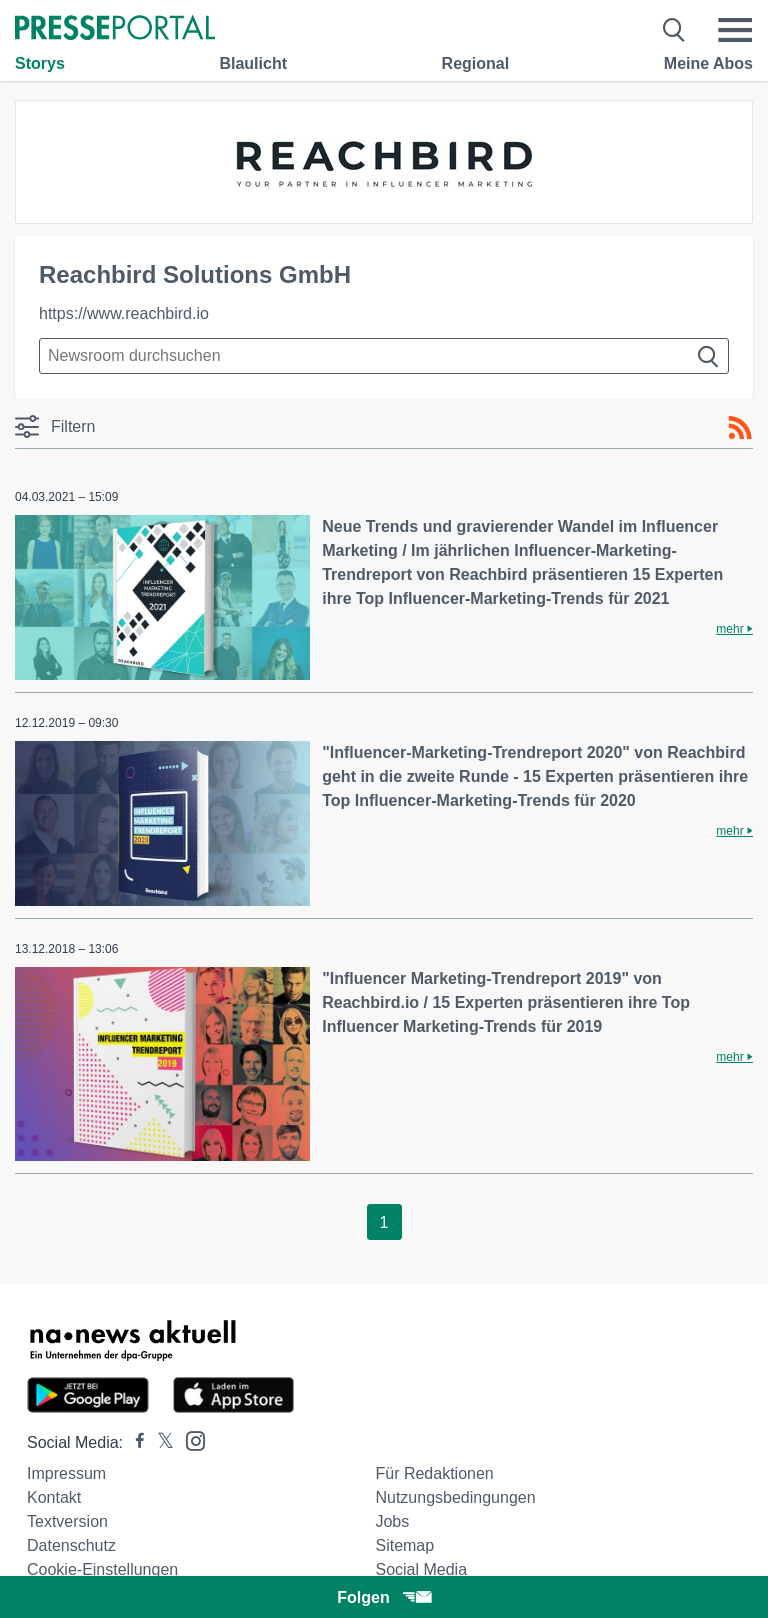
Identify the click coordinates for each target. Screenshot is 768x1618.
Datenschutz (71, 1545)
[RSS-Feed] (740, 428)
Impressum (66, 1473)
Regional (476, 63)
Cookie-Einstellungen (102, 1569)
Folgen (383, 1597)
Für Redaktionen (434, 1473)
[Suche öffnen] (674, 30)
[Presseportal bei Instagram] (189, 1439)
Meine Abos (708, 63)
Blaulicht (253, 63)
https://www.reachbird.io (124, 313)
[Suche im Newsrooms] (384, 356)
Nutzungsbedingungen (455, 1497)
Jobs (392, 1521)
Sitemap (404, 1545)
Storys (40, 63)
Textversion (67, 1521)
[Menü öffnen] (735, 30)
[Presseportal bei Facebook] (134, 1442)
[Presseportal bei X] (159, 1442)
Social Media (421, 1569)
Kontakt (54, 1497)
